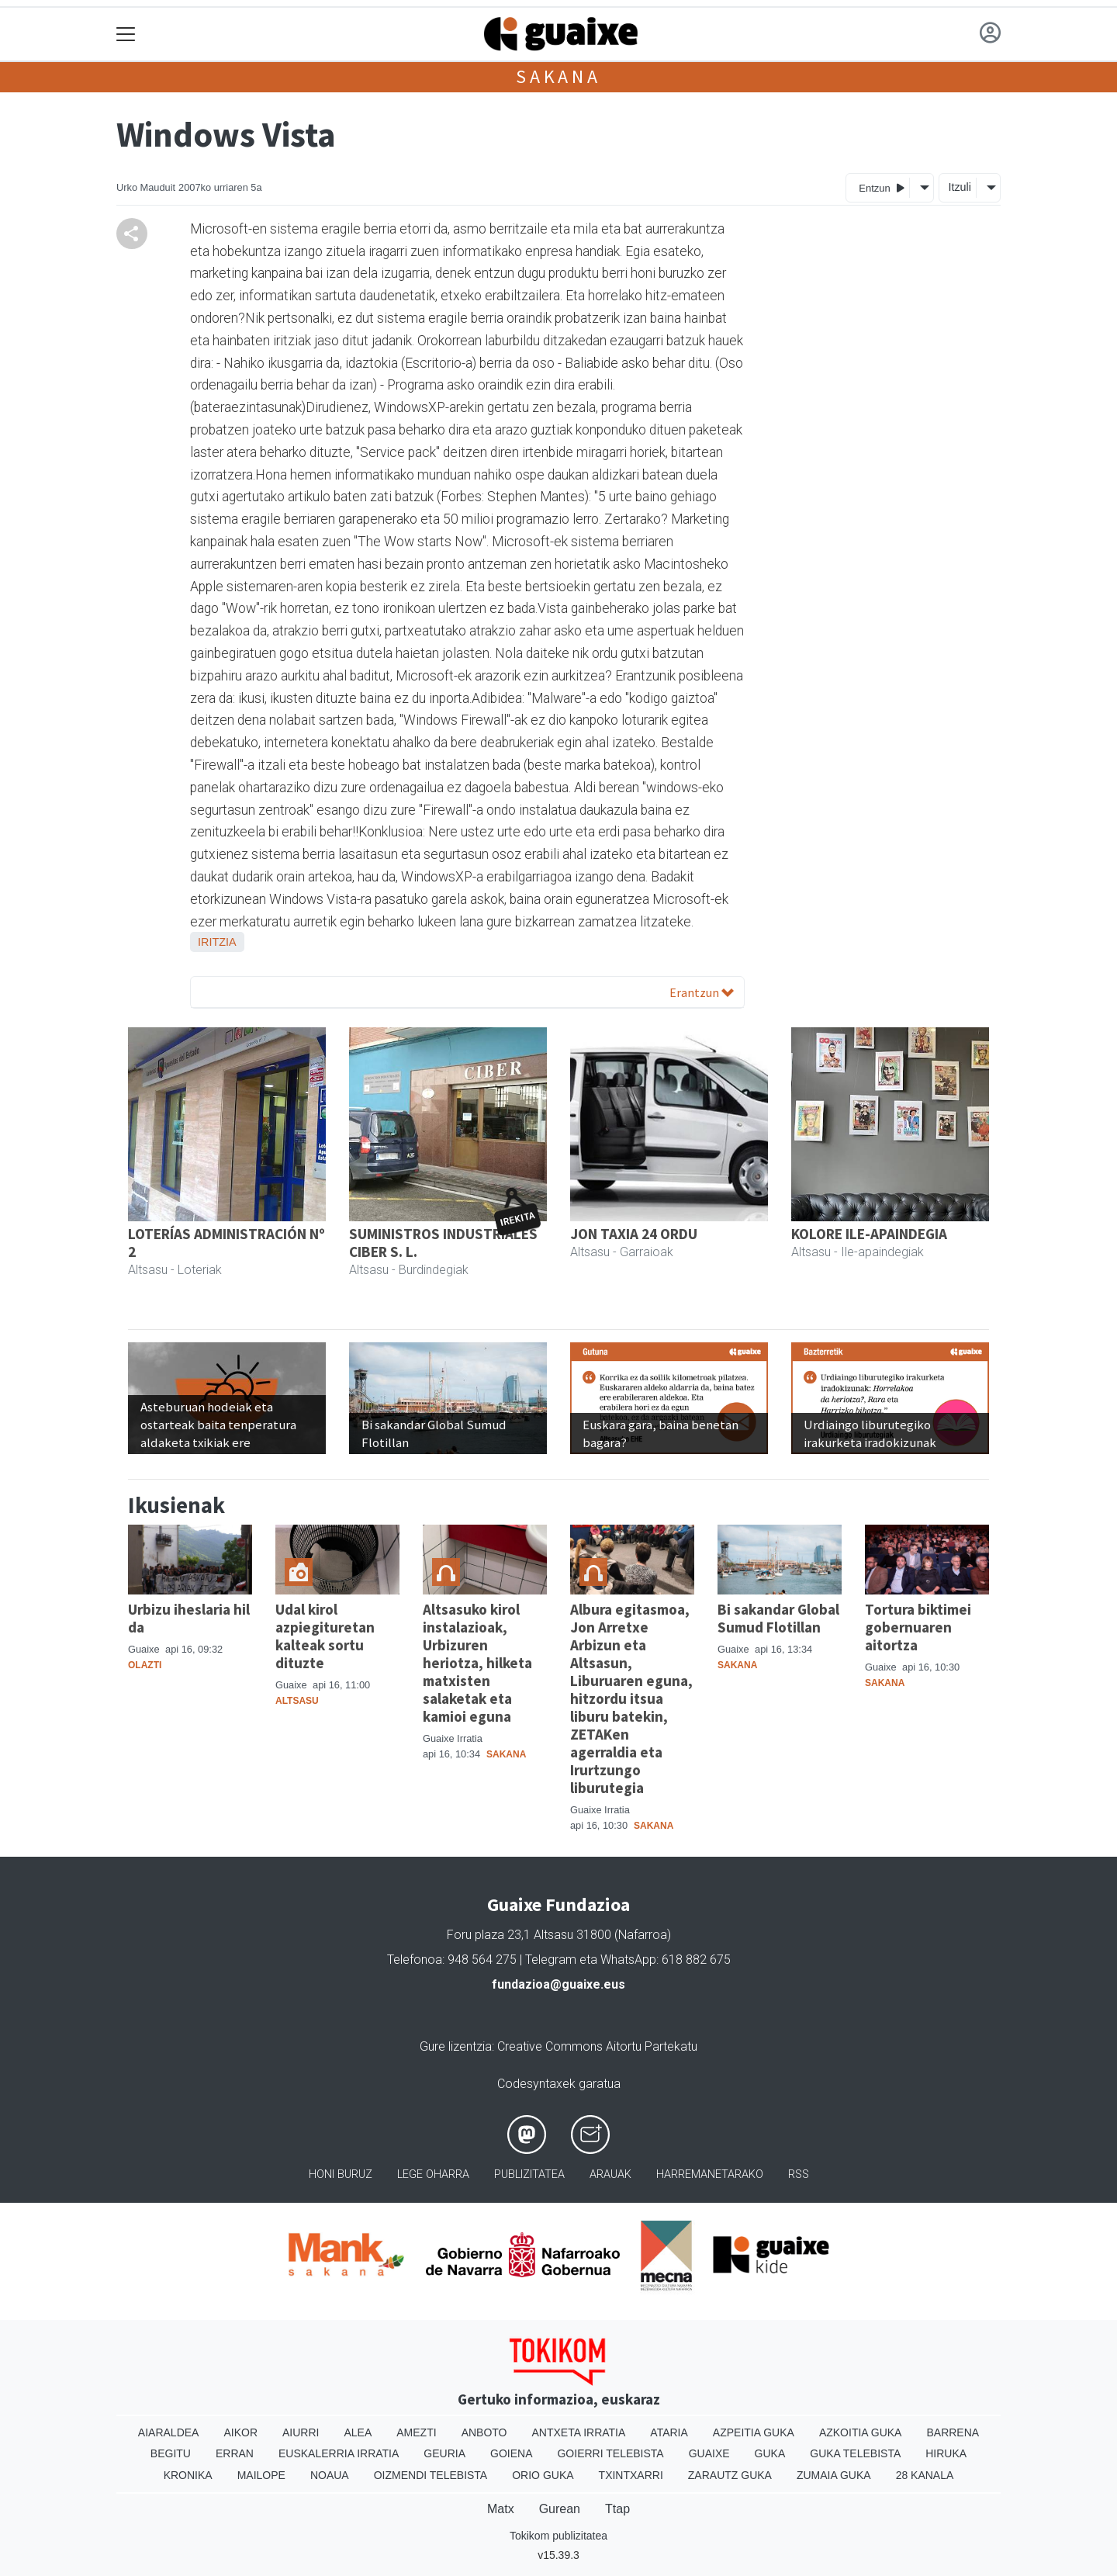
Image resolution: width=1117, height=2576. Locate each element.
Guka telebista (855, 2453)
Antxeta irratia (579, 2432)
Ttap (617, 2508)
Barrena (952, 2432)
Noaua (329, 2475)
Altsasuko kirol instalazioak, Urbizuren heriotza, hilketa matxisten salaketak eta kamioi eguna (477, 1663)
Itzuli (959, 187)
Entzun (881, 187)
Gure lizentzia (456, 2046)
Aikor (240, 2432)
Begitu (170, 2453)
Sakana (558, 76)
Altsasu (297, 1700)
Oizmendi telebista (431, 2475)
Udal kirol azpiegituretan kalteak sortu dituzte (325, 1636)
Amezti (416, 2432)
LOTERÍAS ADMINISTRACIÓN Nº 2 (226, 1242)
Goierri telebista (610, 2453)
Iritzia (217, 942)
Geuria (444, 2453)
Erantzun (701, 992)
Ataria (669, 2432)
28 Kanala (925, 2475)
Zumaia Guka (834, 2475)
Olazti (144, 1665)
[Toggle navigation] (126, 34)
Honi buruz (340, 2174)
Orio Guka (542, 2475)
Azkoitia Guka (860, 2432)
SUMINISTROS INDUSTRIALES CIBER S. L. (443, 1242)
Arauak (610, 2174)
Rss (798, 2174)
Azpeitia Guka (753, 2432)
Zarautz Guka (730, 2475)
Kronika (188, 2475)
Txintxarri (631, 2475)
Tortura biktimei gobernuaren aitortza (918, 1627)
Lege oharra (433, 2174)
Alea (358, 2432)
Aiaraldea (168, 2432)
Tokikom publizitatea (558, 2535)
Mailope (261, 2475)
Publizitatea (529, 2174)
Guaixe (709, 2453)
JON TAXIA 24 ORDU (633, 1233)
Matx (500, 2508)
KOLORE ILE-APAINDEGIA (869, 1233)
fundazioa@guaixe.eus (558, 1984)
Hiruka (946, 2453)
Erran (235, 2453)
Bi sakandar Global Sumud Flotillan (778, 1618)
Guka (770, 2453)
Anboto (484, 2432)
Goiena (511, 2453)
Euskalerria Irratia (338, 2453)
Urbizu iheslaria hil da (189, 1618)
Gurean (559, 2508)
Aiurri (300, 2432)
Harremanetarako (709, 2174)
